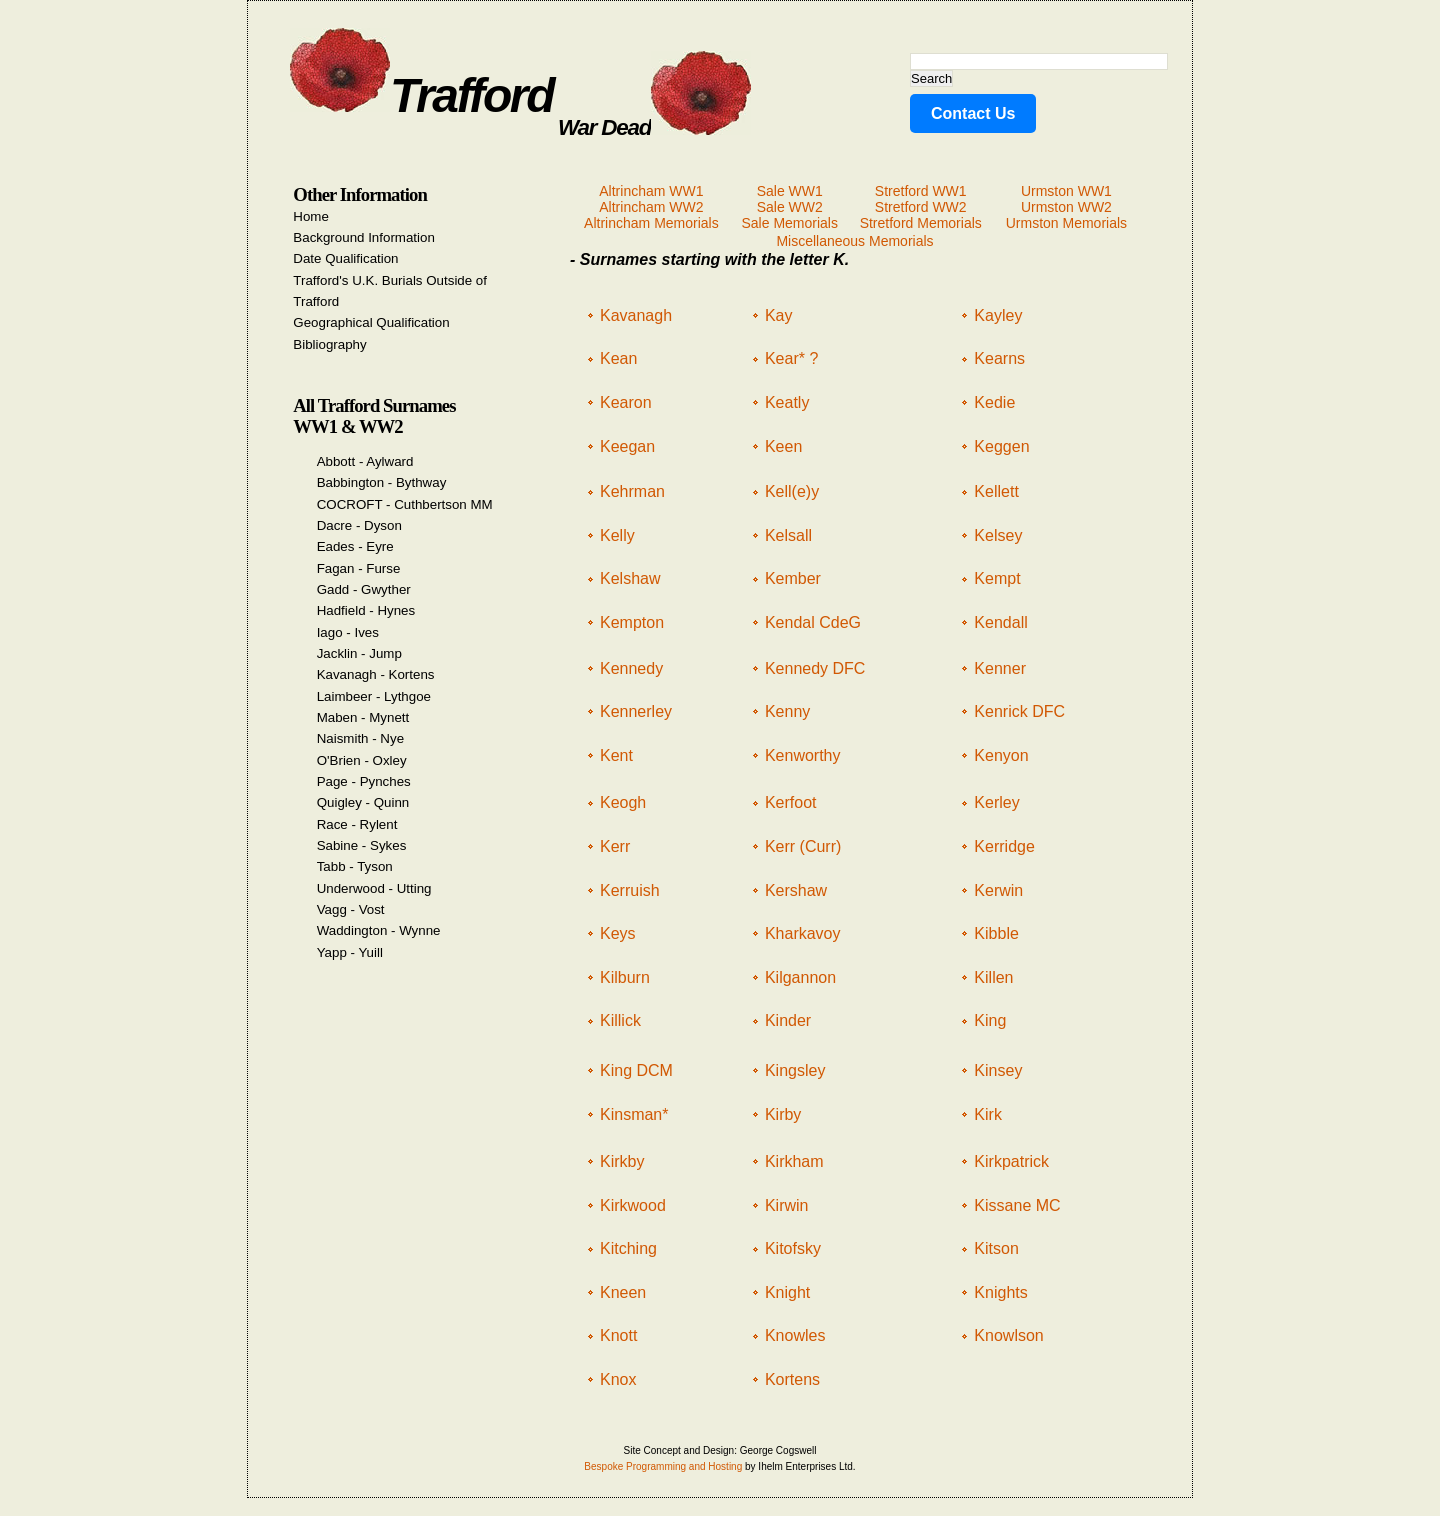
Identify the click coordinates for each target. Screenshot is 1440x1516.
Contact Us (973, 113)
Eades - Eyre (355, 546)
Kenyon (1001, 755)
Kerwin (998, 890)
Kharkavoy (803, 933)
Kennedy (631, 668)
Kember (793, 578)
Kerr (615, 846)
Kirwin (787, 1205)
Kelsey (998, 535)
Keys (618, 933)
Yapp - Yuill (350, 952)
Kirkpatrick (1011, 1161)
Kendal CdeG (813, 622)
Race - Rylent (357, 824)
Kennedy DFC (815, 668)
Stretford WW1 (921, 191)
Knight (787, 1292)
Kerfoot (791, 802)
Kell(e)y (792, 491)
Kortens (792, 1379)
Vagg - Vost (351, 909)
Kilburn (625, 977)
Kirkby (622, 1161)
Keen (783, 446)
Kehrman (632, 491)
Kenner (1000, 668)
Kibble (996, 933)
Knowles (795, 1335)
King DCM (636, 1070)
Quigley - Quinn (363, 802)
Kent (616, 755)
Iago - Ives (348, 632)
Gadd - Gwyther (364, 589)
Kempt (997, 578)
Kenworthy (803, 755)
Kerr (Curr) (803, 846)
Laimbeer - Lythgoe (374, 696)
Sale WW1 (790, 191)
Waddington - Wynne (379, 930)
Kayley (998, 315)
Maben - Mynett (363, 717)
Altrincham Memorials (651, 223)
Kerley (996, 802)
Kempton (632, 622)
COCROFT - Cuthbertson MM (405, 504)
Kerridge (1004, 846)
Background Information (364, 237)
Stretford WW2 (921, 207)
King (990, 1020)
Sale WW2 (790, 207)
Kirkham (794, 1161)
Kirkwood (633, 1205)
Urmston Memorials (1066, 223)
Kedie (994, 402)
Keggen (1001, 446)
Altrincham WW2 (651, 207)
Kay (779, 315)
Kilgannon (800, 977)
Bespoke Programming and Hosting (663, 1466)
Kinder (788, 1020)
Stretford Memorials (921, 223)
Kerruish (630, 890)
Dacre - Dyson (359, 525)
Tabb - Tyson (355, 866)
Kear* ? (791, 358)
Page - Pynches (364, 781)
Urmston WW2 (1066, 207)
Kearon (626, 402)
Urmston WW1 (1066, 191)
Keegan (627, 446)
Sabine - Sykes (362, 845)
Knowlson (1008, 1335)
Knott (618, 1335)
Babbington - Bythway (382, 482)
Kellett (996, 491)
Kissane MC (1017, 1205)
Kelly (617, 535)
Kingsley (795, 1070)
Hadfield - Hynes (366, 610)
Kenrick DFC (1019, 711)
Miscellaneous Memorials (854, 241)
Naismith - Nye (360, 738)
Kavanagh (636, 315)
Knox (618, 1379)
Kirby (783, 1114)
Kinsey (998, 1070)
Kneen (623, 1292)
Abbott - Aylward (365, 461)
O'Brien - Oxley (362, 760)
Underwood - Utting (374, 888)
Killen (993, 977)
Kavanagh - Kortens (376, 674)
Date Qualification (345, 258)
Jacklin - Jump (359, 653)
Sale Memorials (789, 223)
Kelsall (788, 535)
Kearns (999, 358)
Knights (1000, 1292)
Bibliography (329, 344)
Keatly (787, 402)
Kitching (628, 1248)
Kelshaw (630, 578)
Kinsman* (634, 1114)
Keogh (623, 802)
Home (311, 216)
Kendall (1000, 622)
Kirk (988, 1114)
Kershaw (796, 890)
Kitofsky (793, 1248)
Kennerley (636, 711)
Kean (618, 358)
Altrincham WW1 (651, 191)
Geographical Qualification (371, 322)
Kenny (787, 711)
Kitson (996, 1248)
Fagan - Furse (359, 568)
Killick (620, 1020)
